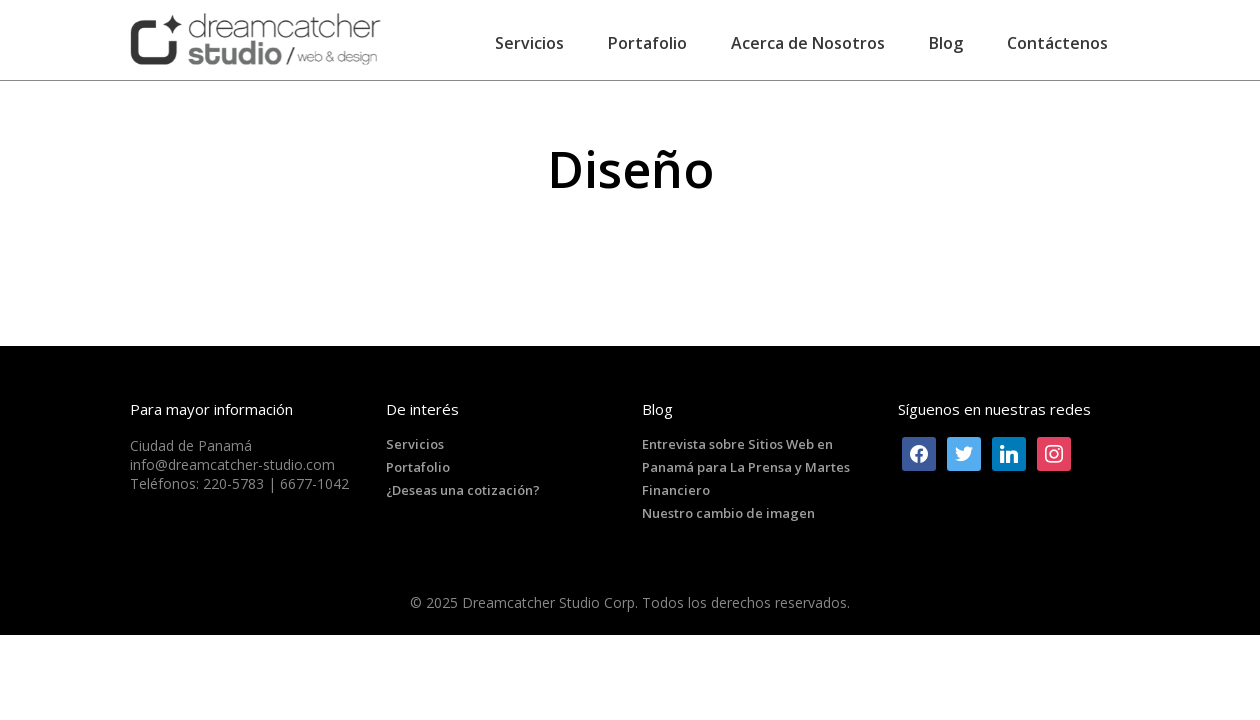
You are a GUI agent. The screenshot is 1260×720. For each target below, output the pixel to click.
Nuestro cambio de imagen (728, 513)
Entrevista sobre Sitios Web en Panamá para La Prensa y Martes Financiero (746, 467)
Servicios (415, 444)
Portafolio (418, 467)
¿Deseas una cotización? (463, 490)
